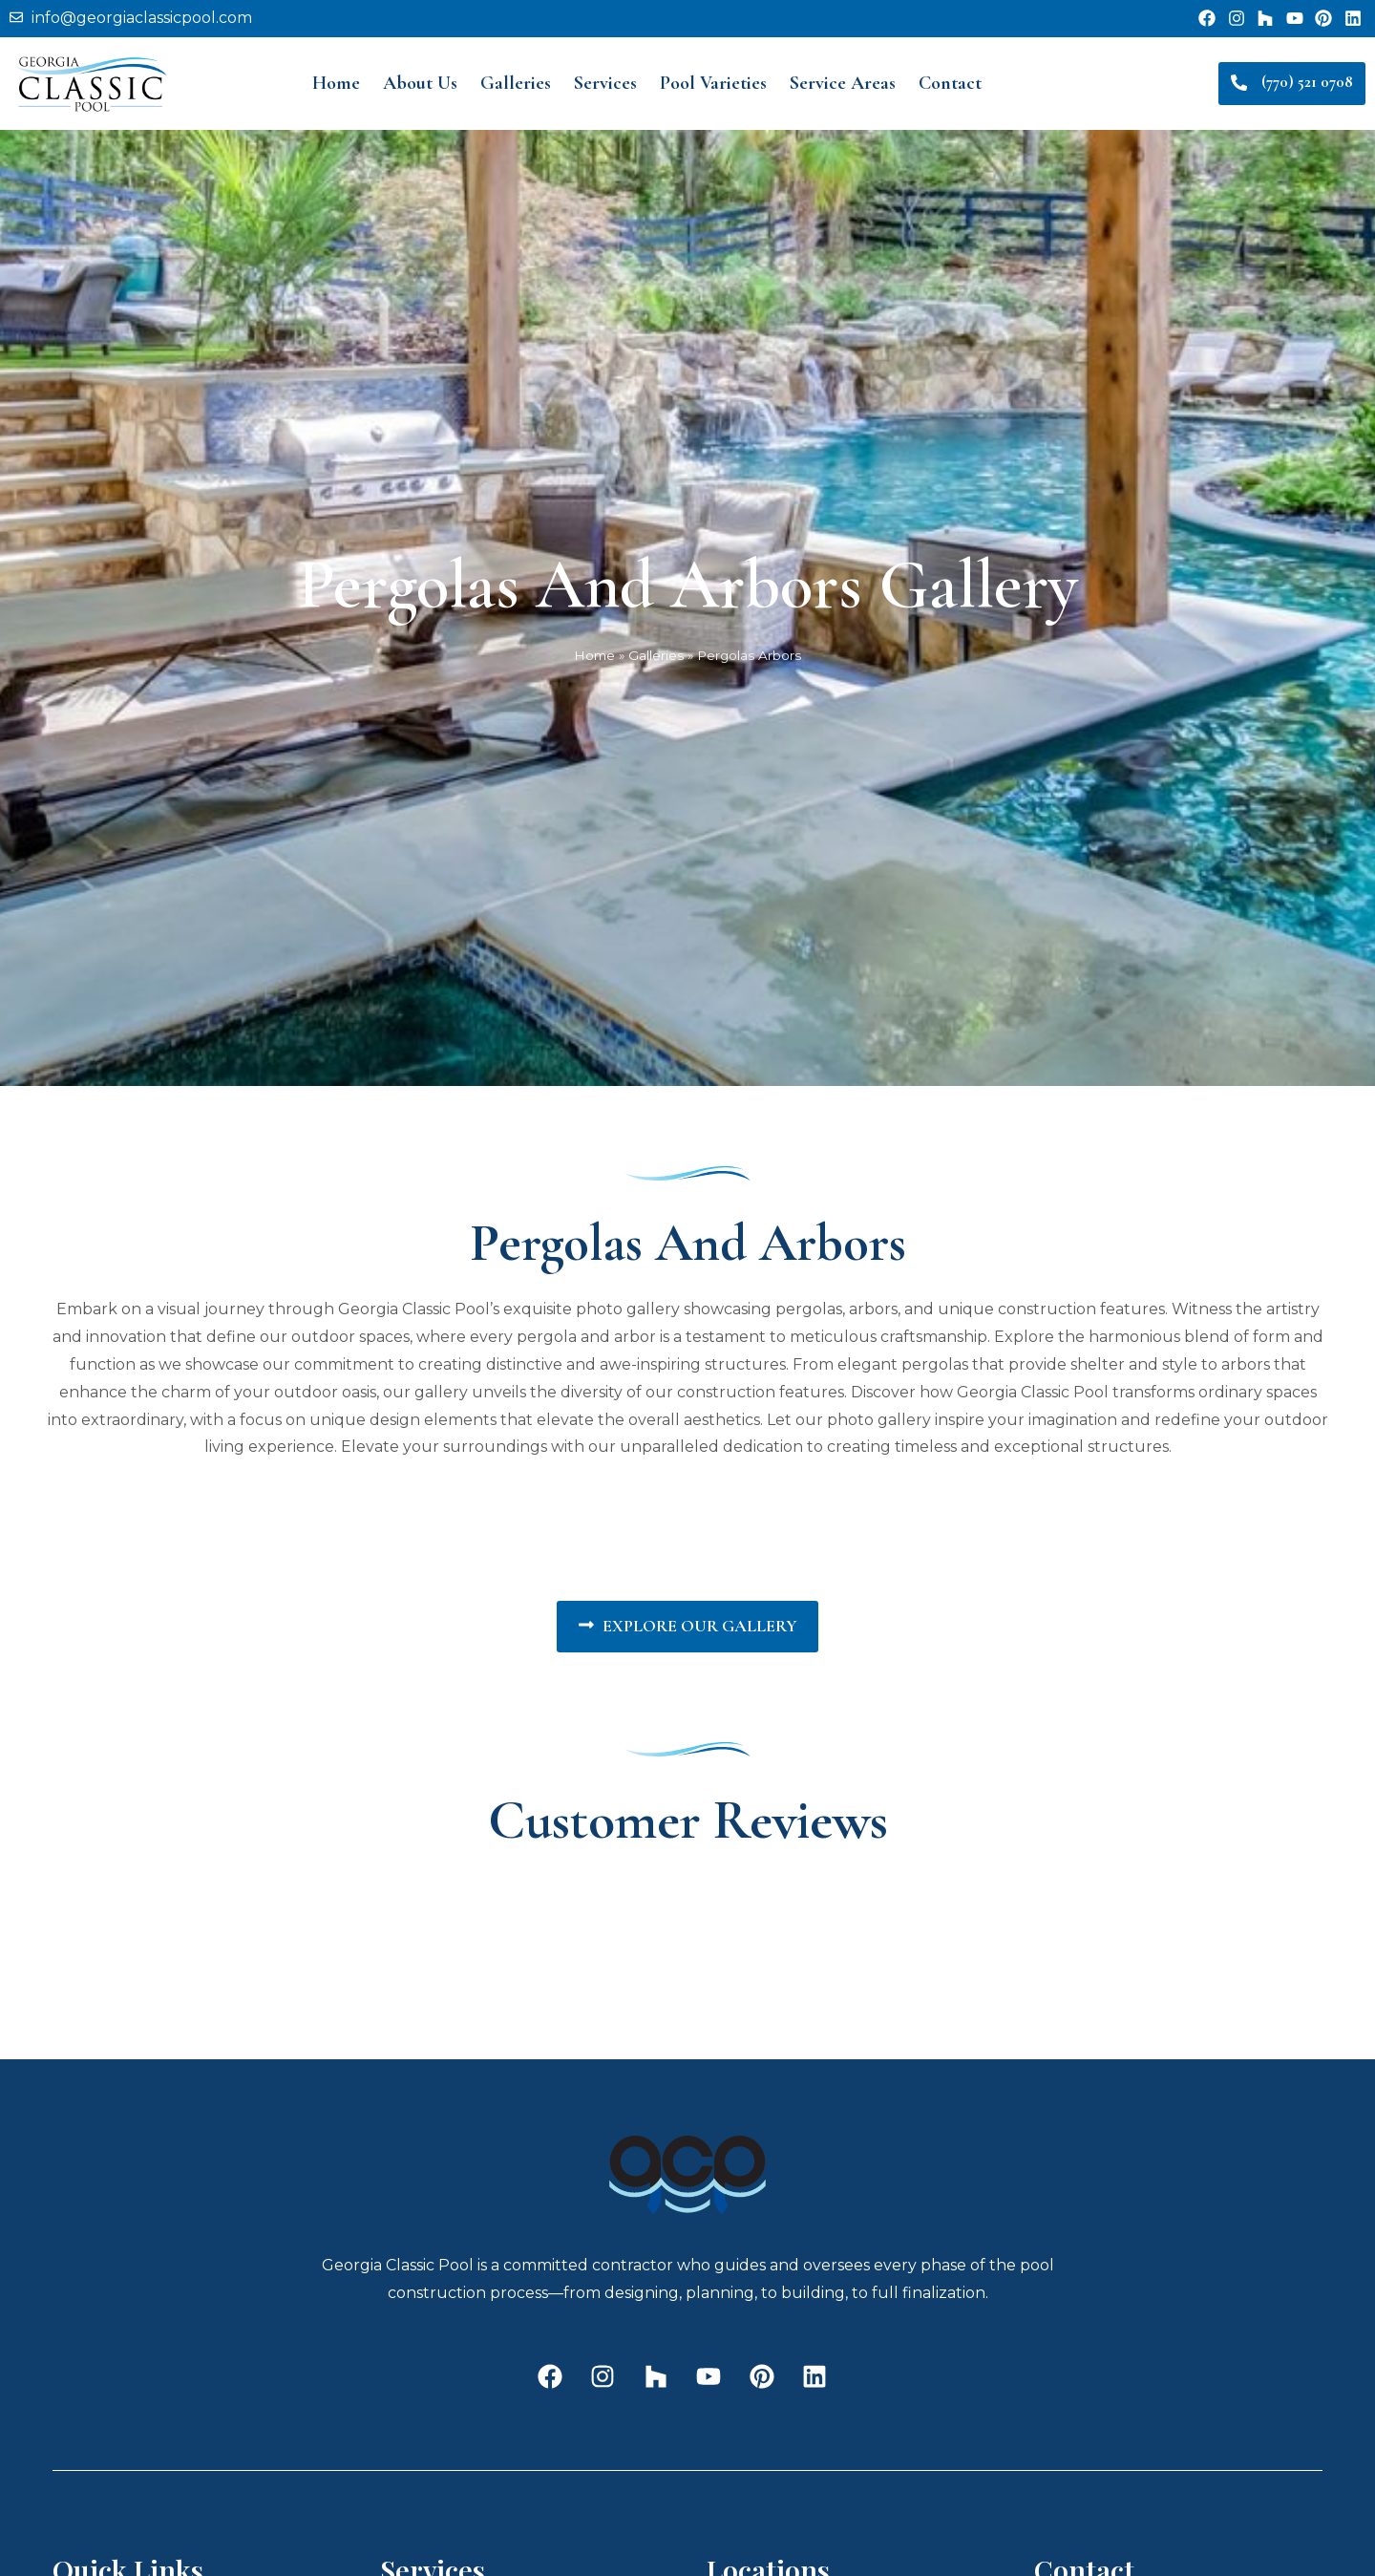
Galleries (515, 83)
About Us (420, 83)
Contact (950, 83)
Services (605, 83)
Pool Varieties (713, 83)
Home (336, 83)
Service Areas (843, 83)
